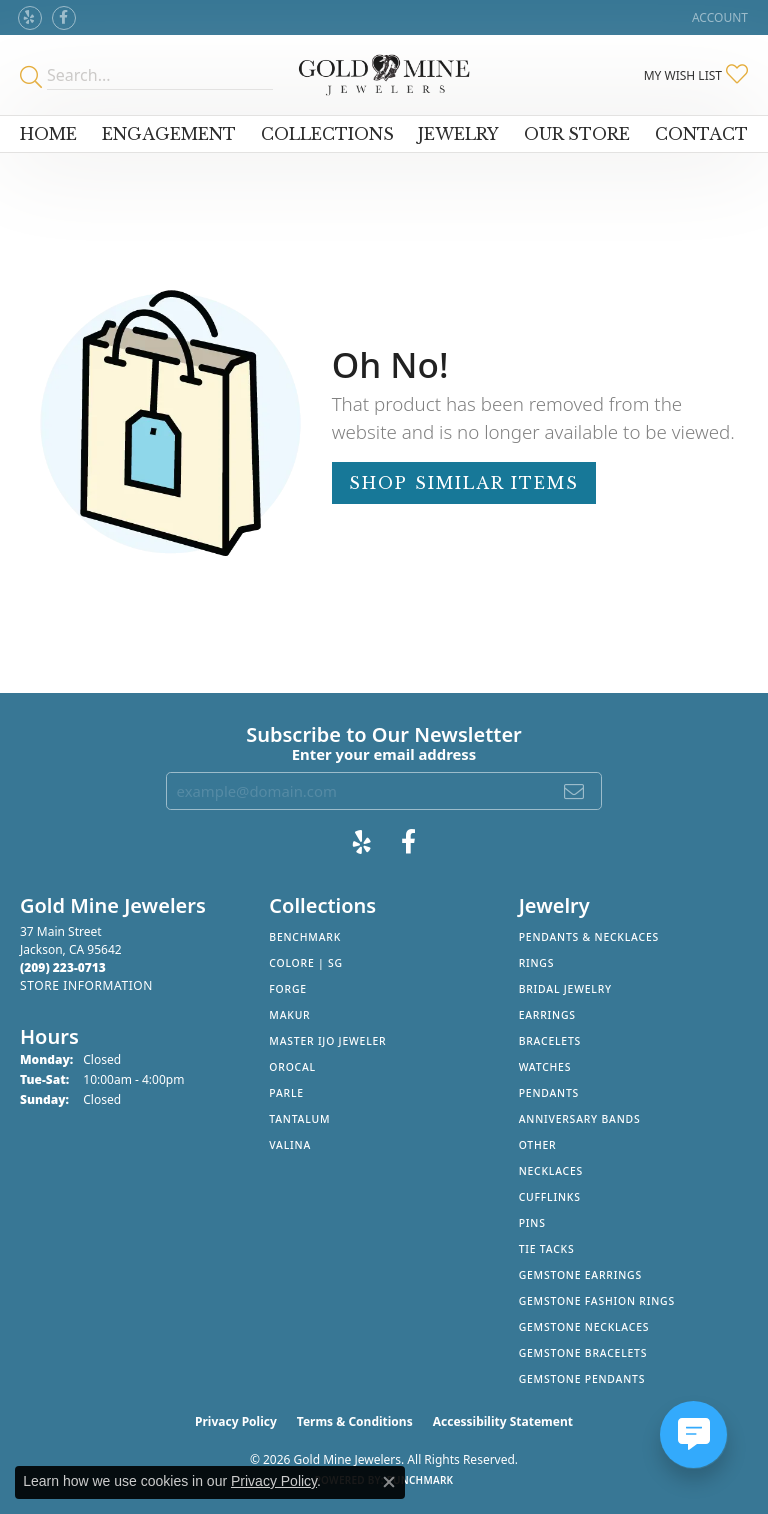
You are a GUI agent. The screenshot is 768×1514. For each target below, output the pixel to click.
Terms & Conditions (355, 1421)
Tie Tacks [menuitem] (547, 1249)
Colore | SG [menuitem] (306, 963)
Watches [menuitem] (545, 1067)
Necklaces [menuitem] (551, 1171)
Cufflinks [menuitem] (550, 1197)
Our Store (577, 134)
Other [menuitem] (538, 1145)
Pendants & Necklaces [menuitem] (589, 937)
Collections (327, 134)
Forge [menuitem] (288, 989)
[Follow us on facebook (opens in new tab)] (64, 18)
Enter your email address (384, 754)
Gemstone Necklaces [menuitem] (584, 1327)
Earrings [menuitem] (547, 1015)
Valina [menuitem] (290, 1145)
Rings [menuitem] (537, 963)
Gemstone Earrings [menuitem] (580, 1275)
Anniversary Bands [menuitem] (580, 1119)
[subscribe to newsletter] (575, 791)
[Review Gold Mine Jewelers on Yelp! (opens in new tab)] (30, 18)
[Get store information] (86, 985)
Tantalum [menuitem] (299, 1119)
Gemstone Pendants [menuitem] (582, 1379)
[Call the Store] (63, 967)
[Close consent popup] (389, 1482)
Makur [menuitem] (289, 1015)
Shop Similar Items (464, 483)
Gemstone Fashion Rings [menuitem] (597, 1301)
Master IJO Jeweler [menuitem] (327, 1041)
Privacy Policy (236, 1421)
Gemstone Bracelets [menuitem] (583, 1353)
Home (48, 134)
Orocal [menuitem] (292, 1067)
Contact (701, 134)
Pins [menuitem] (532, 1223)
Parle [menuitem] (286, 1093)
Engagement (169, 134)
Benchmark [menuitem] (305, 937)
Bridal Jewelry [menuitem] (565, 989)
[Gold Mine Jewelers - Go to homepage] (383, 75)
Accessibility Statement (503, 1421)
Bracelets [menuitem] (550, 1041)
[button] (718, 17)
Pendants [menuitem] (549, 1093)
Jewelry (458, 134)
